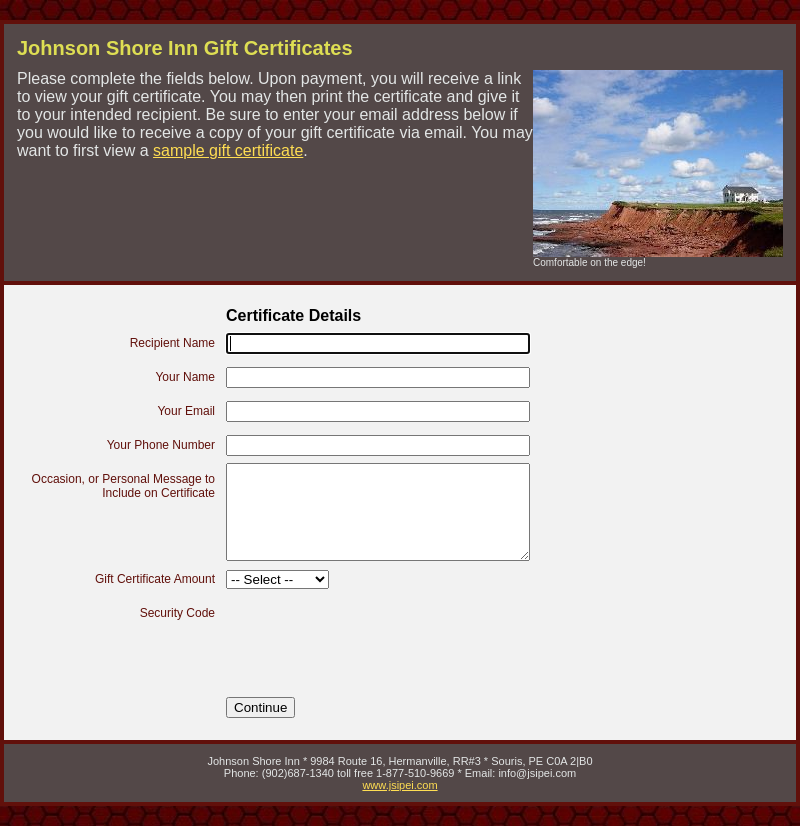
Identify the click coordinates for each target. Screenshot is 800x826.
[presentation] (378, 636)
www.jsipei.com (399, 785)
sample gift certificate (228, 150)
